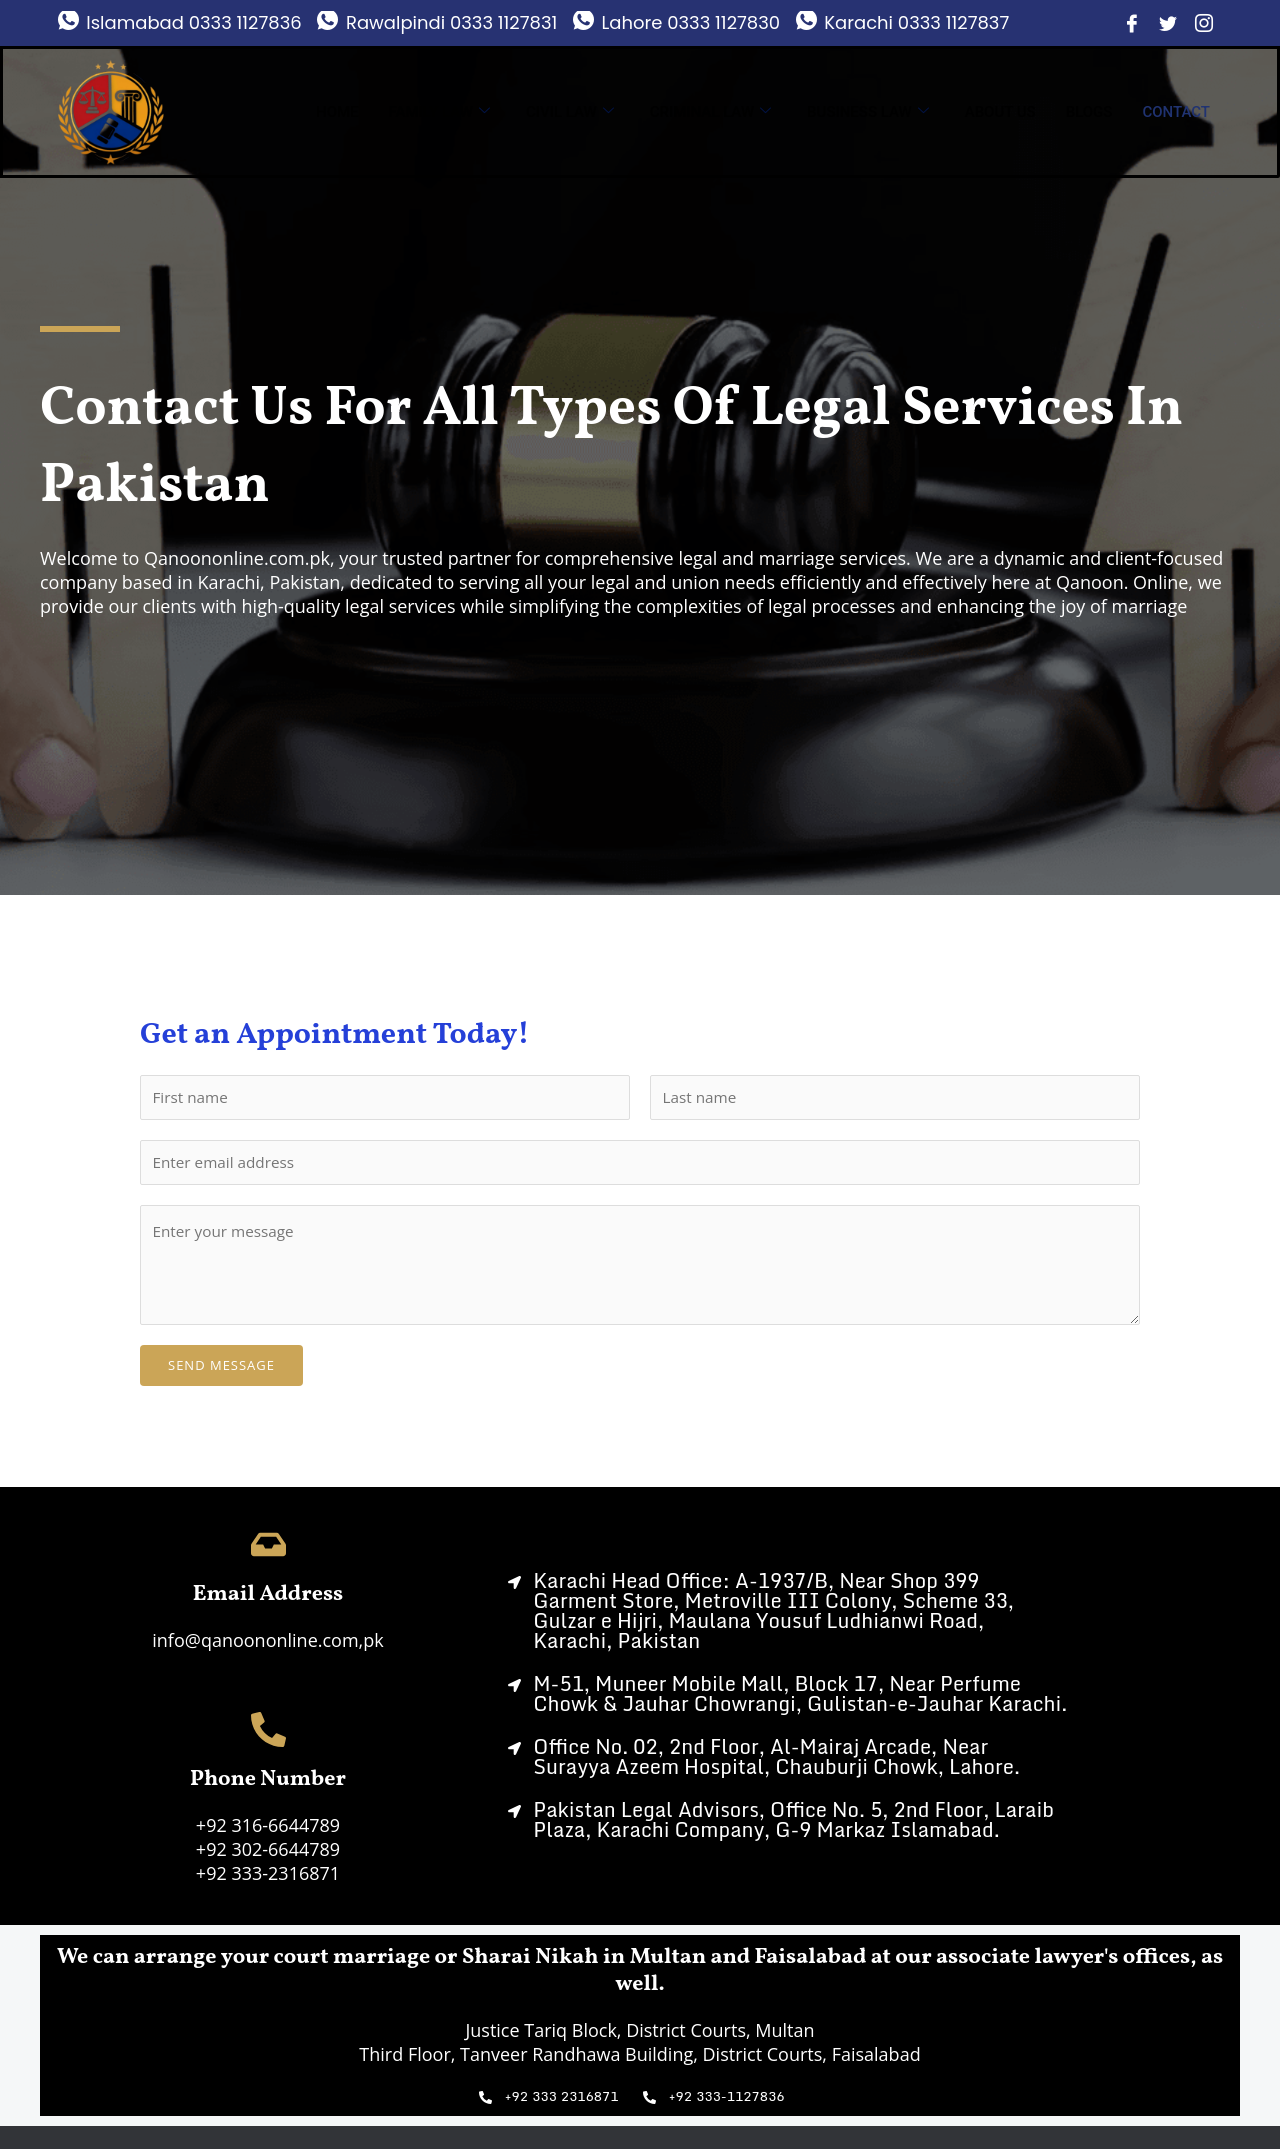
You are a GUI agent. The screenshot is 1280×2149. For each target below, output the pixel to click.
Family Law (439, 112)
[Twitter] (1168, 23)
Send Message (221, 1371)
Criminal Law (710, 112)
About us (1000, 112)
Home (337, 112)
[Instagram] (1204, 23)
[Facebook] (1132, 23)
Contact (1176, 112)
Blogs (1089, 112)
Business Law (868, 112)
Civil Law (570, 112)
